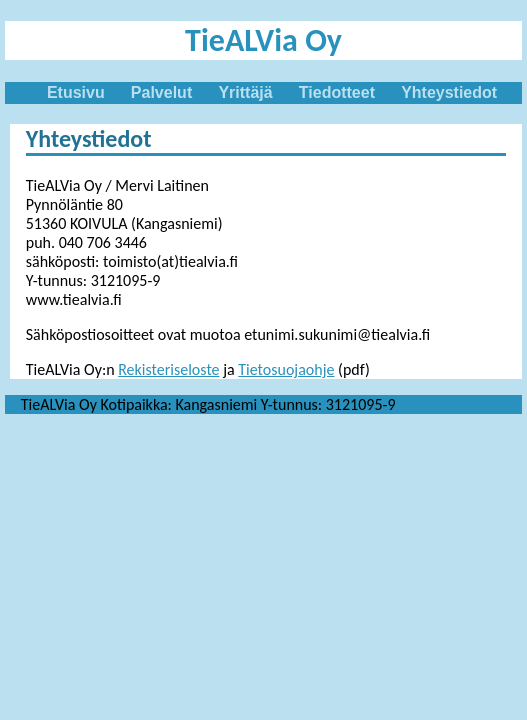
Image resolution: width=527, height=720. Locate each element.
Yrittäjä (245, 92)
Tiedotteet (337, 92)
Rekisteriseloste (168, 369)
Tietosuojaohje (286, 369)
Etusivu (76, 92)
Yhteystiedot (449, 92)
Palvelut (161, 92)
